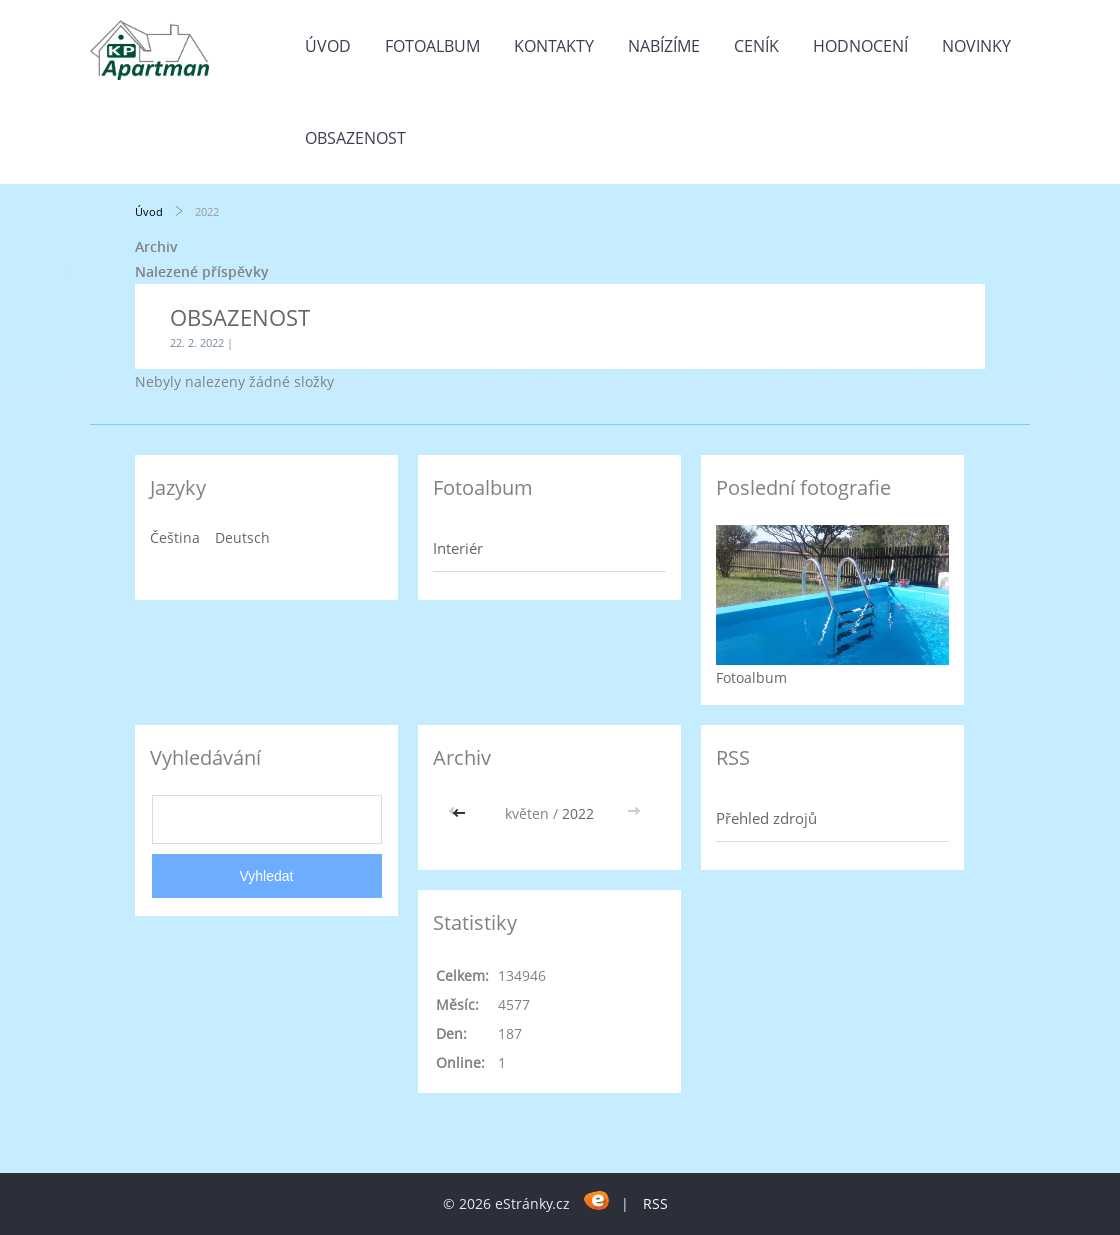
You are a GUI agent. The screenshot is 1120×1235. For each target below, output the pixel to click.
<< (461, 813)
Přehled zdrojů (766, 818)
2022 (578, 813)
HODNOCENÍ (860, 46)
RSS (655, 1203)
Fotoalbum (432, 46)
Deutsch (242, 537)
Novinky (976, 46)
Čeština (175, 537)
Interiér (458, 548)
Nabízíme (664, 46)
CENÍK (756, 46)
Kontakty (554, 46)
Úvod (328, 46)
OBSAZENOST (355, 138)
